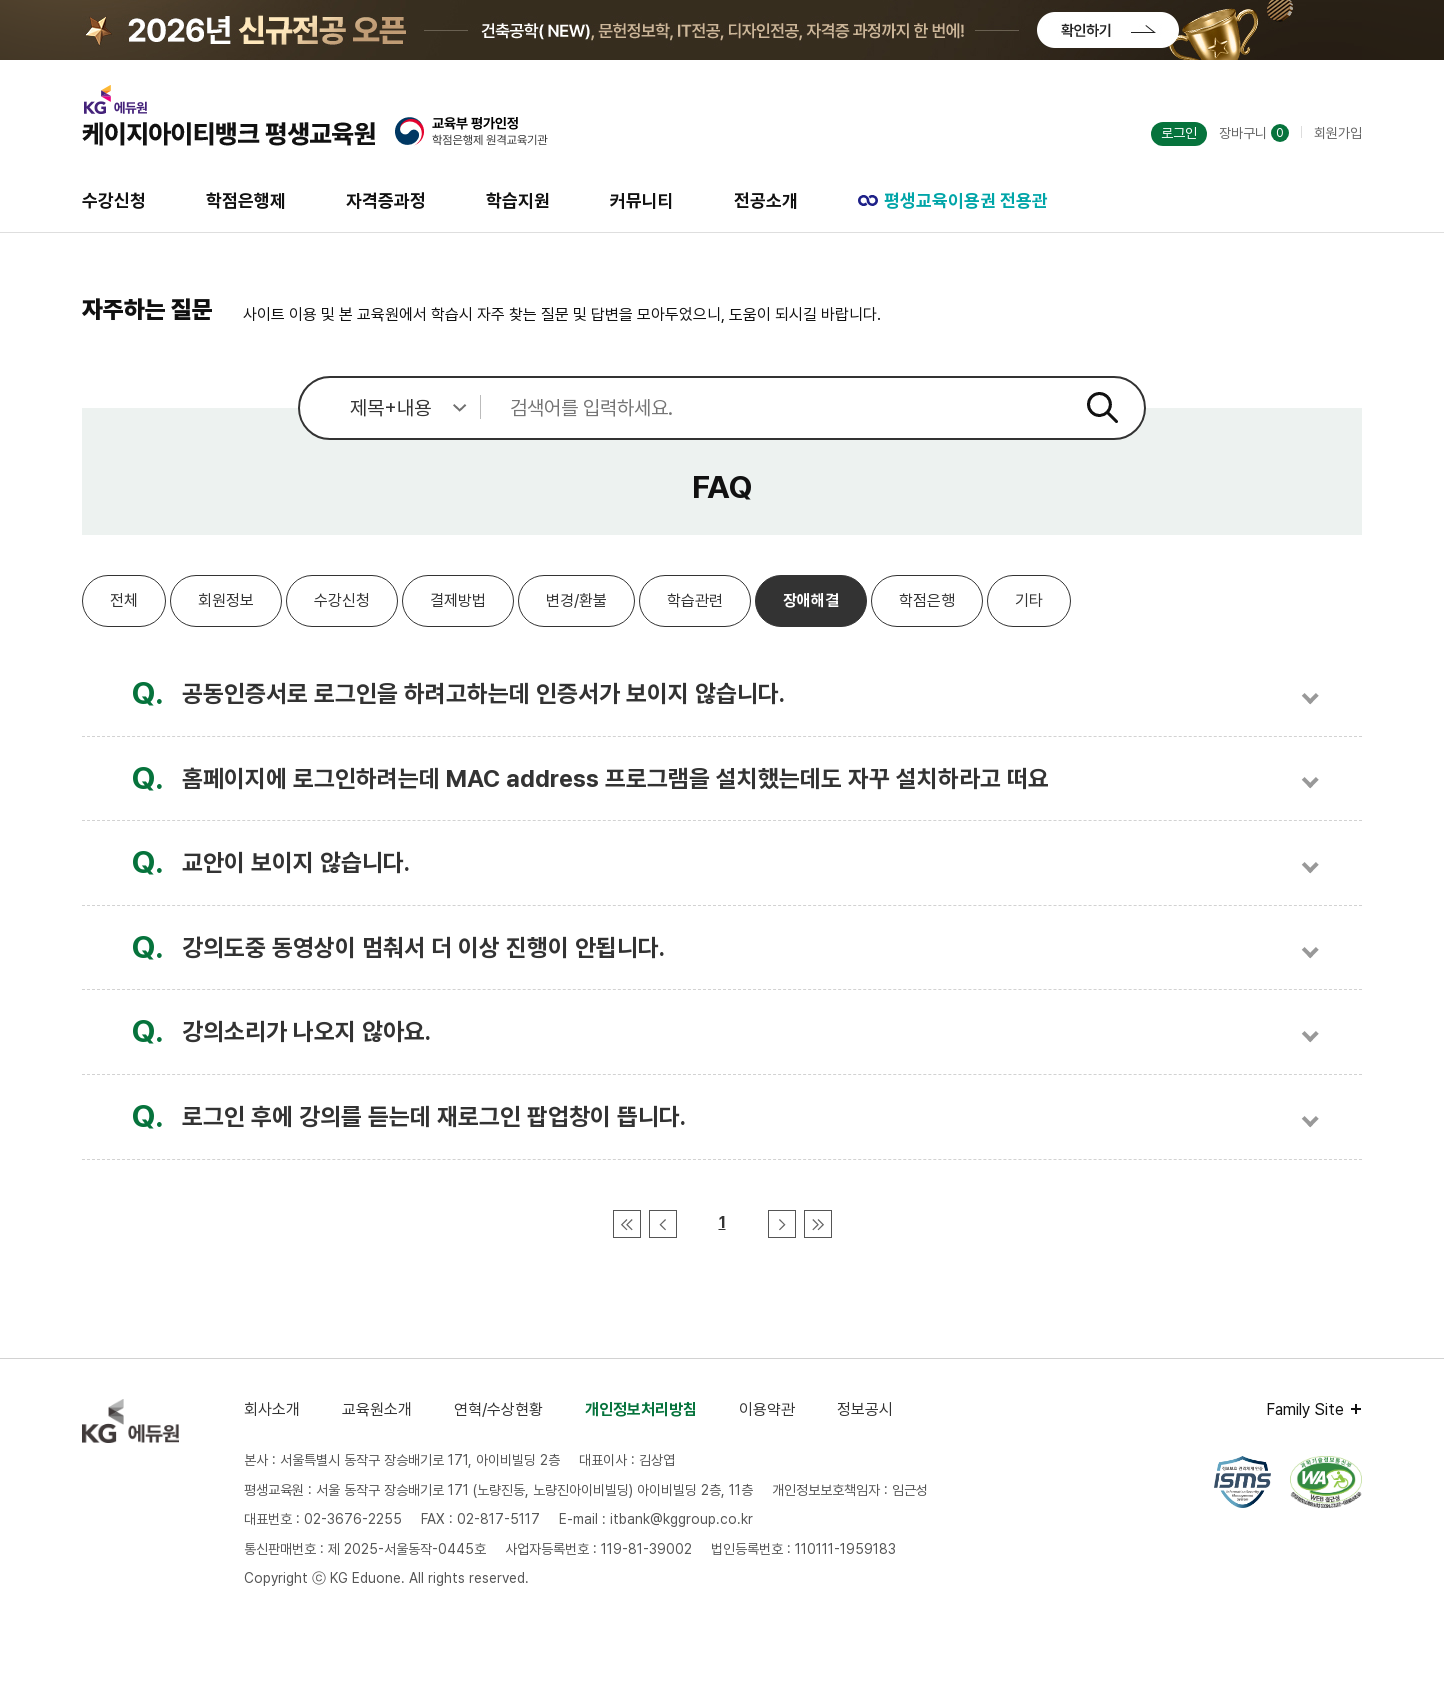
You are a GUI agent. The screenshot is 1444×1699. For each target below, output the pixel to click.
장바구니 (1254, 133)
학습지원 (518, 200)
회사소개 (272, 1409)
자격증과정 (386, 200)
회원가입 (1338, 133)
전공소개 (766, 200)
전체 (124, 600)
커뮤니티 (642, 200)
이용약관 (767, 1409)
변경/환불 (576, 600)
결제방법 (458, 600)
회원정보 (226, 600)
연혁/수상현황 (498, 1409)
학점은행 (927, 600)
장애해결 (811, 600)
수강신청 (114, 200)
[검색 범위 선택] (390, 408)
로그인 (1179, 133)
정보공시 (865, 1409)
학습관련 (695, 600)
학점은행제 (246, 200)
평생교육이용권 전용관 (953, 200)
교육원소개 (377, 1409)
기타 (1029, 600)
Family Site (1305, 1409)
